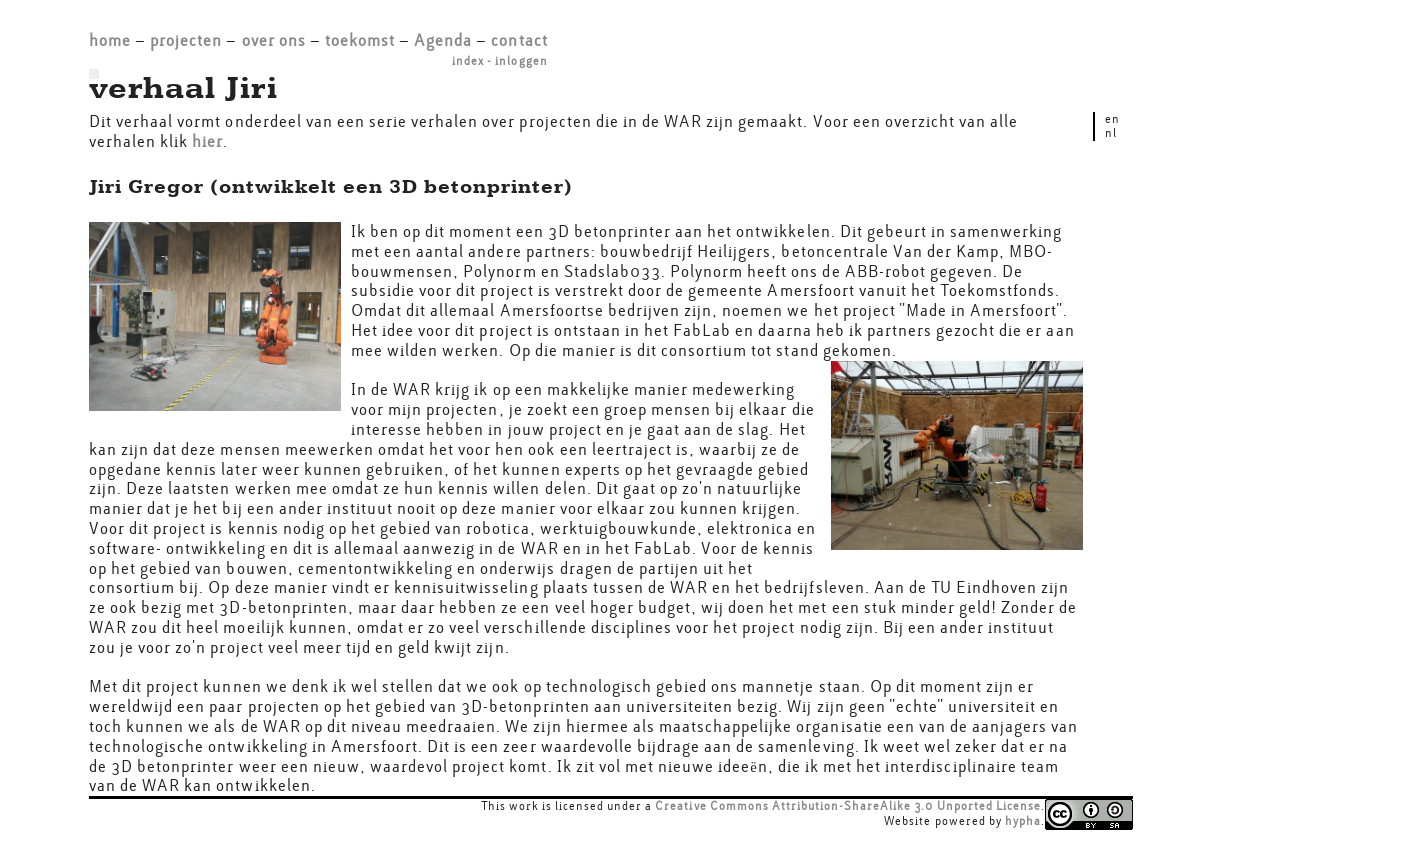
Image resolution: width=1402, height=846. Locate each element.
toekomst (360, 40)
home (110, 40)
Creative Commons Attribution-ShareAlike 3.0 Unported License (848, 806)
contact (519, 40)
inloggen (521, 61)
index (468, 61)
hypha (1023, 821)
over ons (274, 40)
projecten (186, 40)
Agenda (443, 40)
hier (207, 141)
